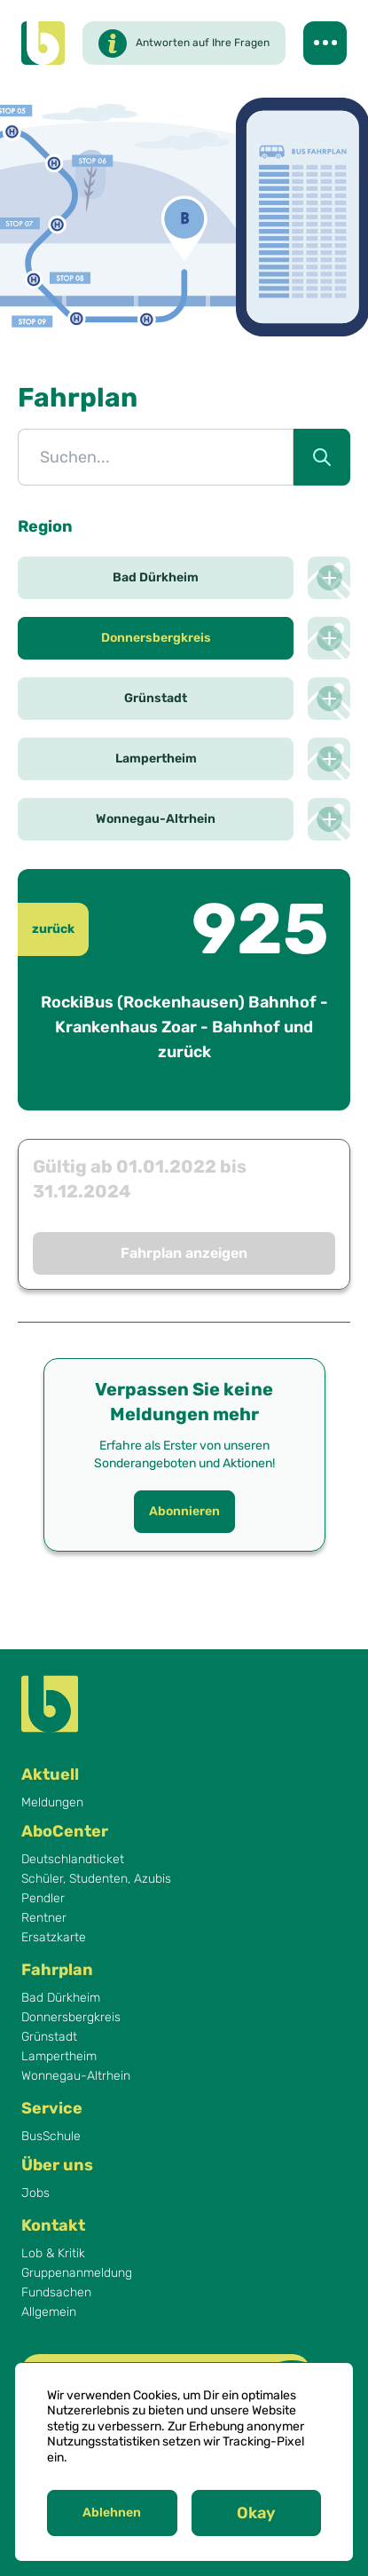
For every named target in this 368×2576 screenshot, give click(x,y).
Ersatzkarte (53, 1938)
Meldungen (52, 1803)
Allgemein (48, 2312)
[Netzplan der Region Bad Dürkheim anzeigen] (329, 578)
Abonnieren (184, 1511)
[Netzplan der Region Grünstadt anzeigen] (329, 698)
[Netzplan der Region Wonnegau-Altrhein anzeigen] (329, 819)
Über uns (57, 2165)
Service (51, 2108)
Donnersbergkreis (71, 2017)
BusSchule (51, 2136)
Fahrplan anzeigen (184, 1253)
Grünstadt (49, 2037)
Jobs (35, 2193)
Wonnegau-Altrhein (75, 2076)
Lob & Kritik (53, 2254)
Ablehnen (111, 2512)
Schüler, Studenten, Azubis (96, 1879)
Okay (256, 2513)
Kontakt (53, 2225)
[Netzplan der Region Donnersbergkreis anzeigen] (329, 638)
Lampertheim (59, 2057)
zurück (53, 928)
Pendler (43, 1898)
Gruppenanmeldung (76, 2273)
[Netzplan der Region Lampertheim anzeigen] (329, 759)
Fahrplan (57, 1969)
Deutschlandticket (72, 1859)
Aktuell (50, 1774)
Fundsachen (56, 2293)
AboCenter (64, 1831)
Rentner (44, 1918)
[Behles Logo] (43, 43)
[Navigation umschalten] (325, 43)
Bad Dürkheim (60, 1998)
